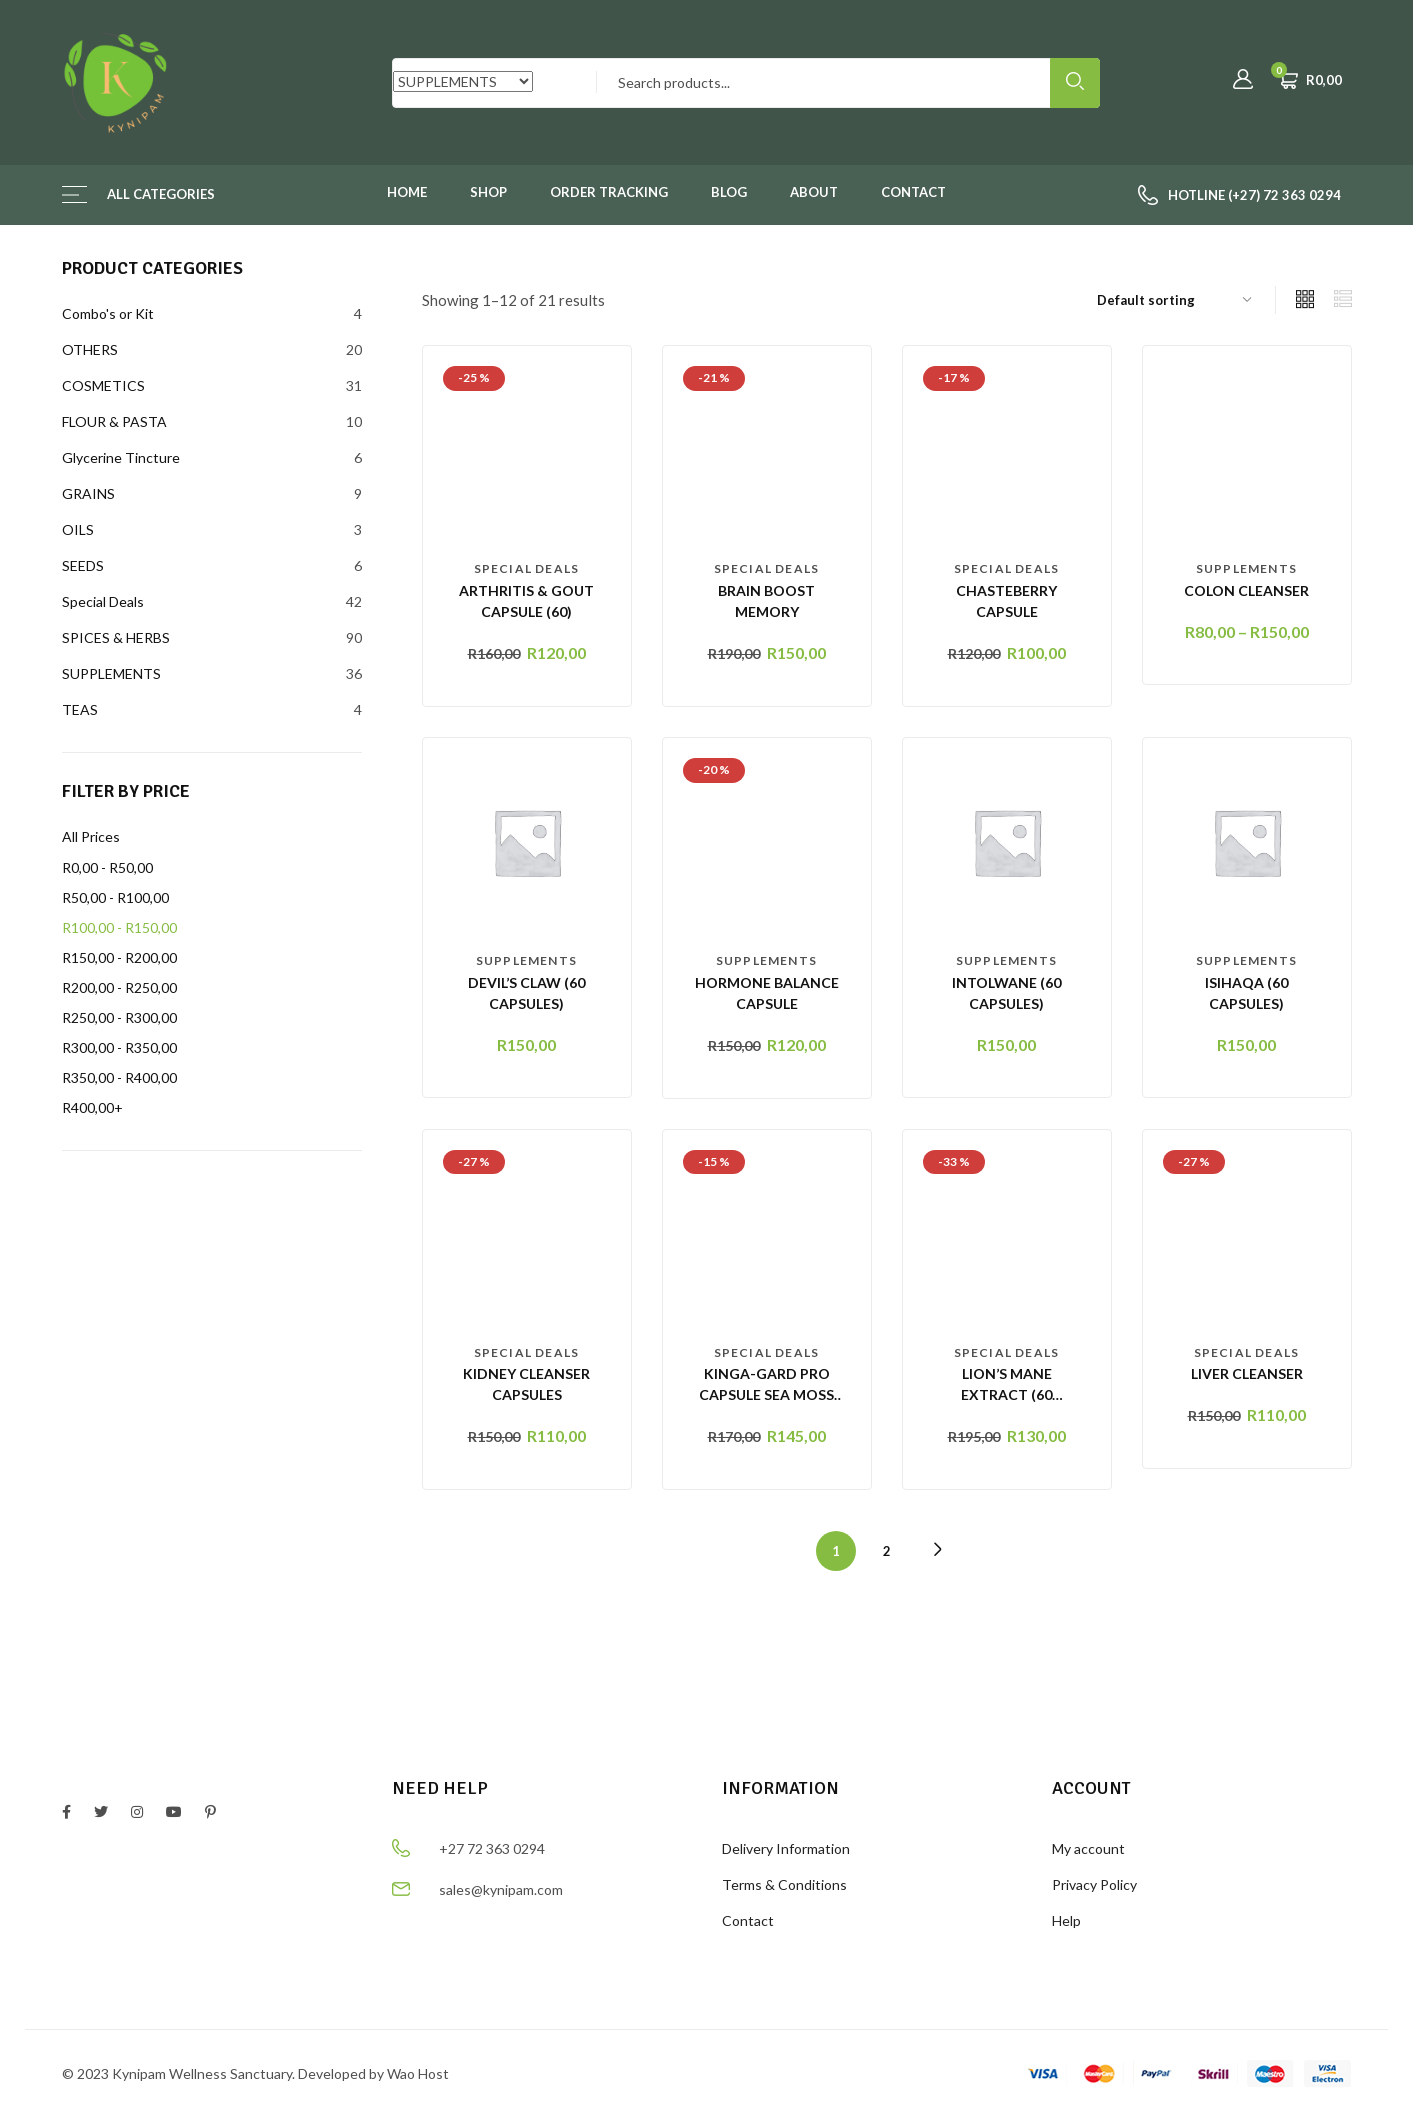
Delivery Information (786, 1848)
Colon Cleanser (1246, 590)
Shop (488, 192)
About (814, 192)
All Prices (91, 836)
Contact (913, 192)
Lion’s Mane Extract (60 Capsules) (1006, 1394)
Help (1066, 1920)
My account (1088, 1848)
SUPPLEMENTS (1246, 568)
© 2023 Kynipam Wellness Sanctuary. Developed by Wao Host (255, 2073)
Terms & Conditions (784, 1884)
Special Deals (527, 568)
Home (407, 192)
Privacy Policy (1094, 1884)
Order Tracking (609, 192)
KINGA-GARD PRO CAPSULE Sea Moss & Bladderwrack (766, 1394)
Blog (729, 192)
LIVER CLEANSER (1247, 1373)
